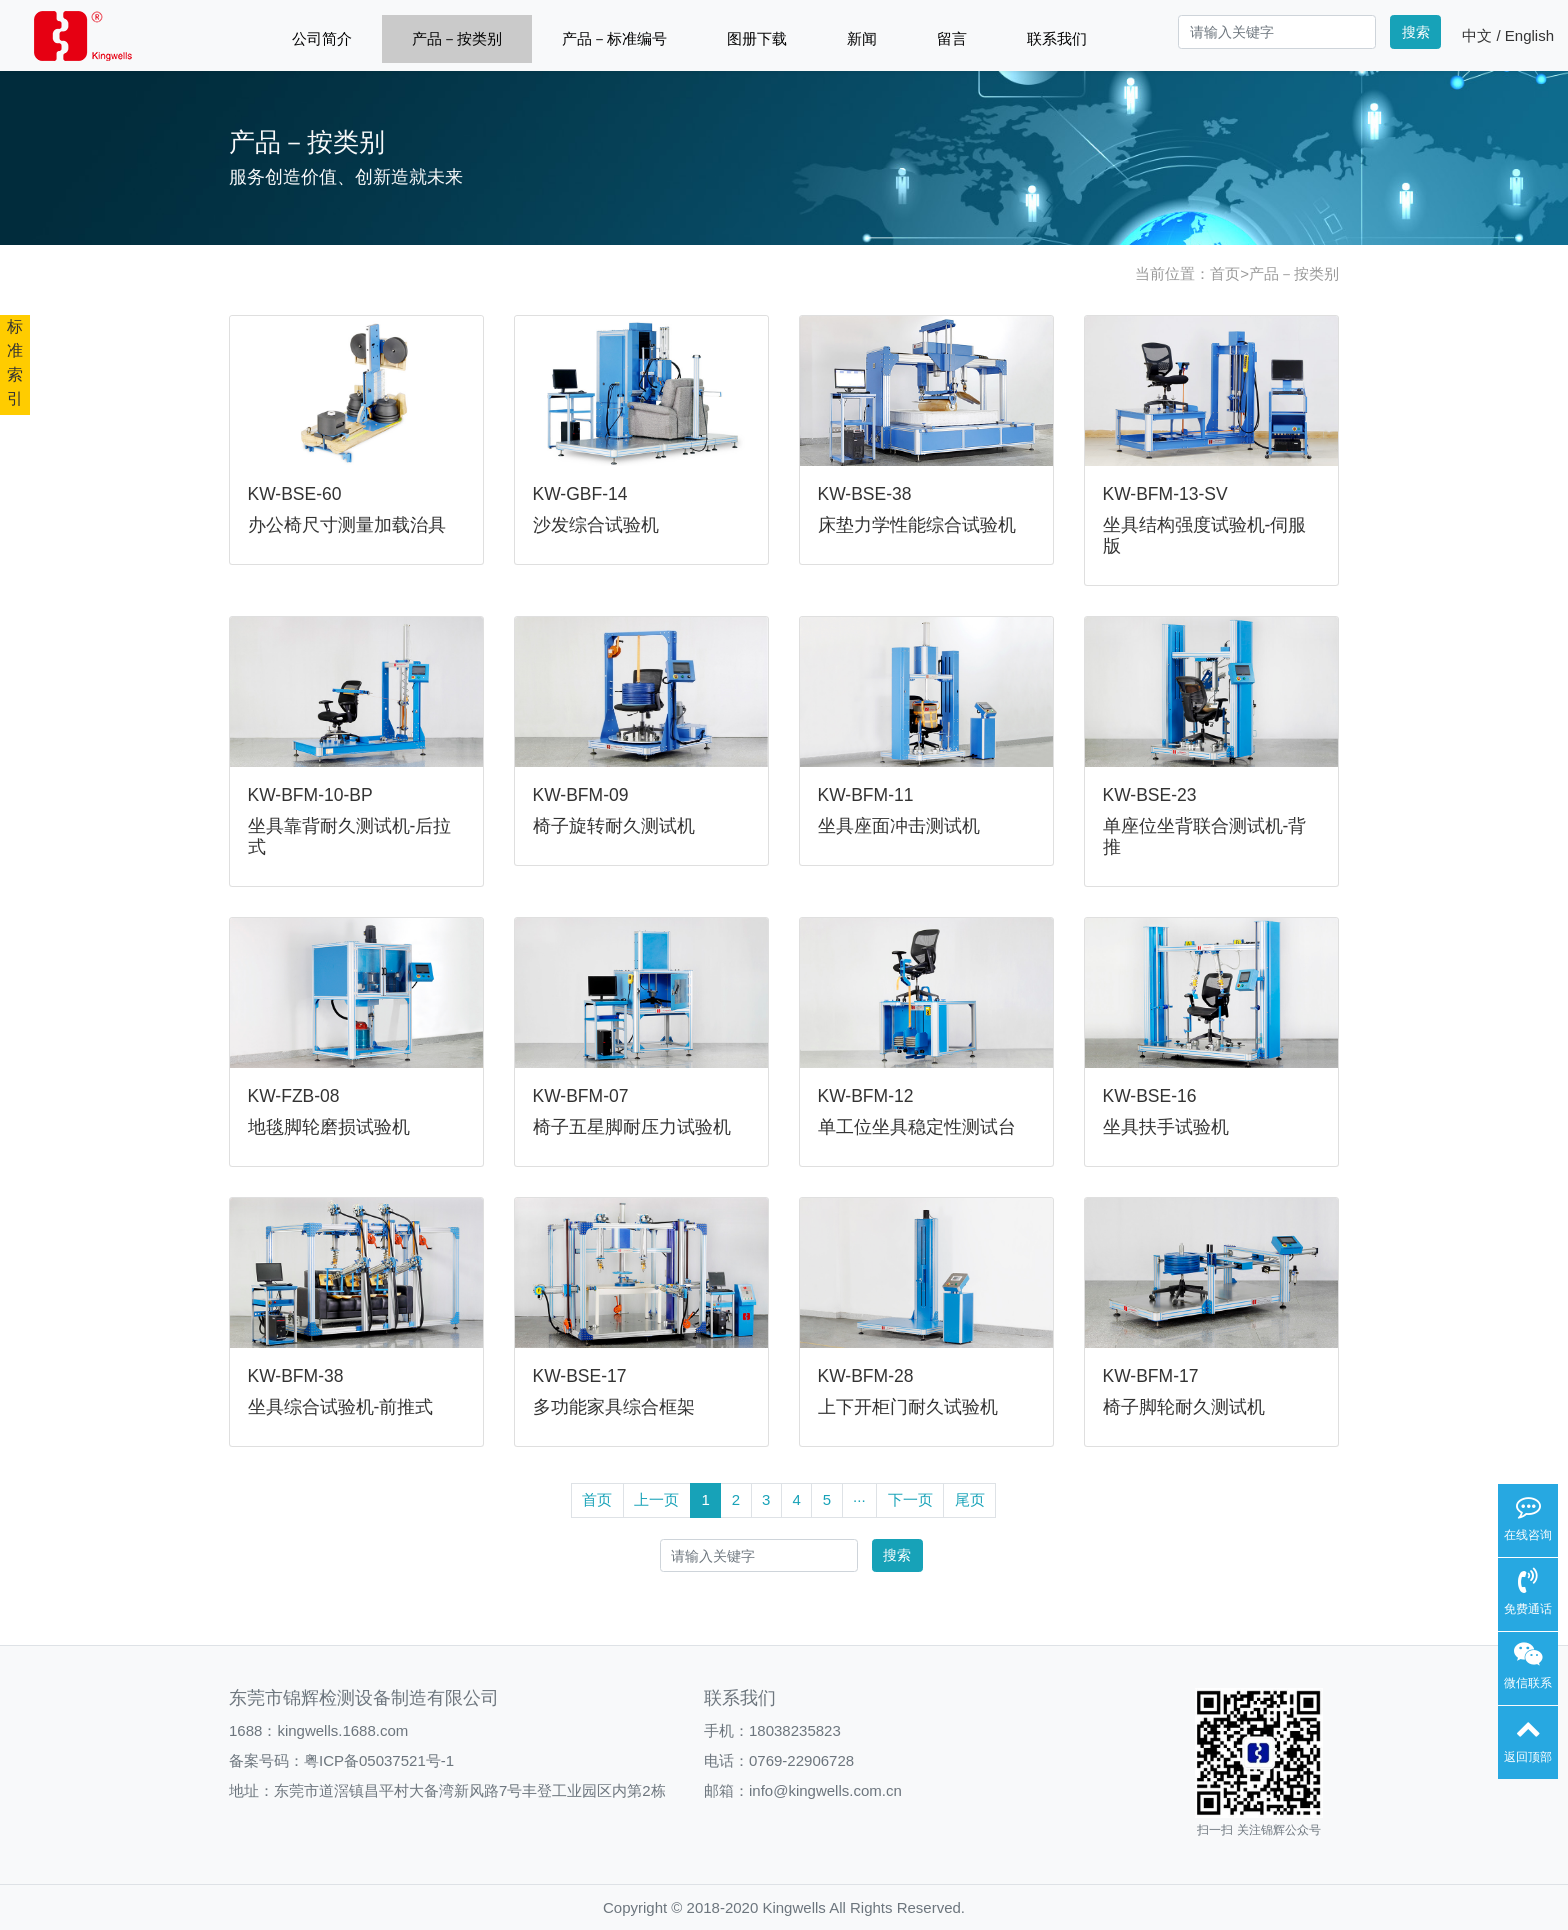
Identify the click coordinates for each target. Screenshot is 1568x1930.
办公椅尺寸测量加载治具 (347, 525)
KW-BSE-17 (580, 1376)
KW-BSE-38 (865, 494)
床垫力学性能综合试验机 (917, 525)
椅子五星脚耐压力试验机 (632, 1127)
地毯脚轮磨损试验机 (329, 1127)
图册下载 (757, 38)
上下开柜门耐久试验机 (908, 1407)
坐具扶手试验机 (1166, 1127)
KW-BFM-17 (1151, 1376)
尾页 (970, 1499)
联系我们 (1057, 38)
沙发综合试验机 (596, 525)
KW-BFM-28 (866, 1376)
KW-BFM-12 (866, 1096)
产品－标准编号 (614, 38)
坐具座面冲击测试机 (899, 826)
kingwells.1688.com (342, 1730)
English (1529, 35)
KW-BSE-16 (1150, 1096)
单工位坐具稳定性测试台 (917, 1127)
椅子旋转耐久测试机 (614, 826)
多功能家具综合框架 (614, 1407)
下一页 (910, 1499)
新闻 (862, 38)
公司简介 (322, 38)
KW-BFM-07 (581, 1096)
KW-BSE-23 (1150, 795)
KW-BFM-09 (581, 795)
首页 (1225, 273)
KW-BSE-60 (295, 494)
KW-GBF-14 (580, 494)
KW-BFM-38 (296, 1376)
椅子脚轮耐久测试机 (1184, 1407)
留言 (952, 38)
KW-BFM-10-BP (310, 795)
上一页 (656, 1499)
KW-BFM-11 (866, 795)
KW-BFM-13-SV (1165, 494)
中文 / (1483, 35)
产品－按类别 (457, 38)
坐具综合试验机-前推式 (341, 1407)
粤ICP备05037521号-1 (379, 1760)
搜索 (1416, 32)
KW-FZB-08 (294, 1096)
